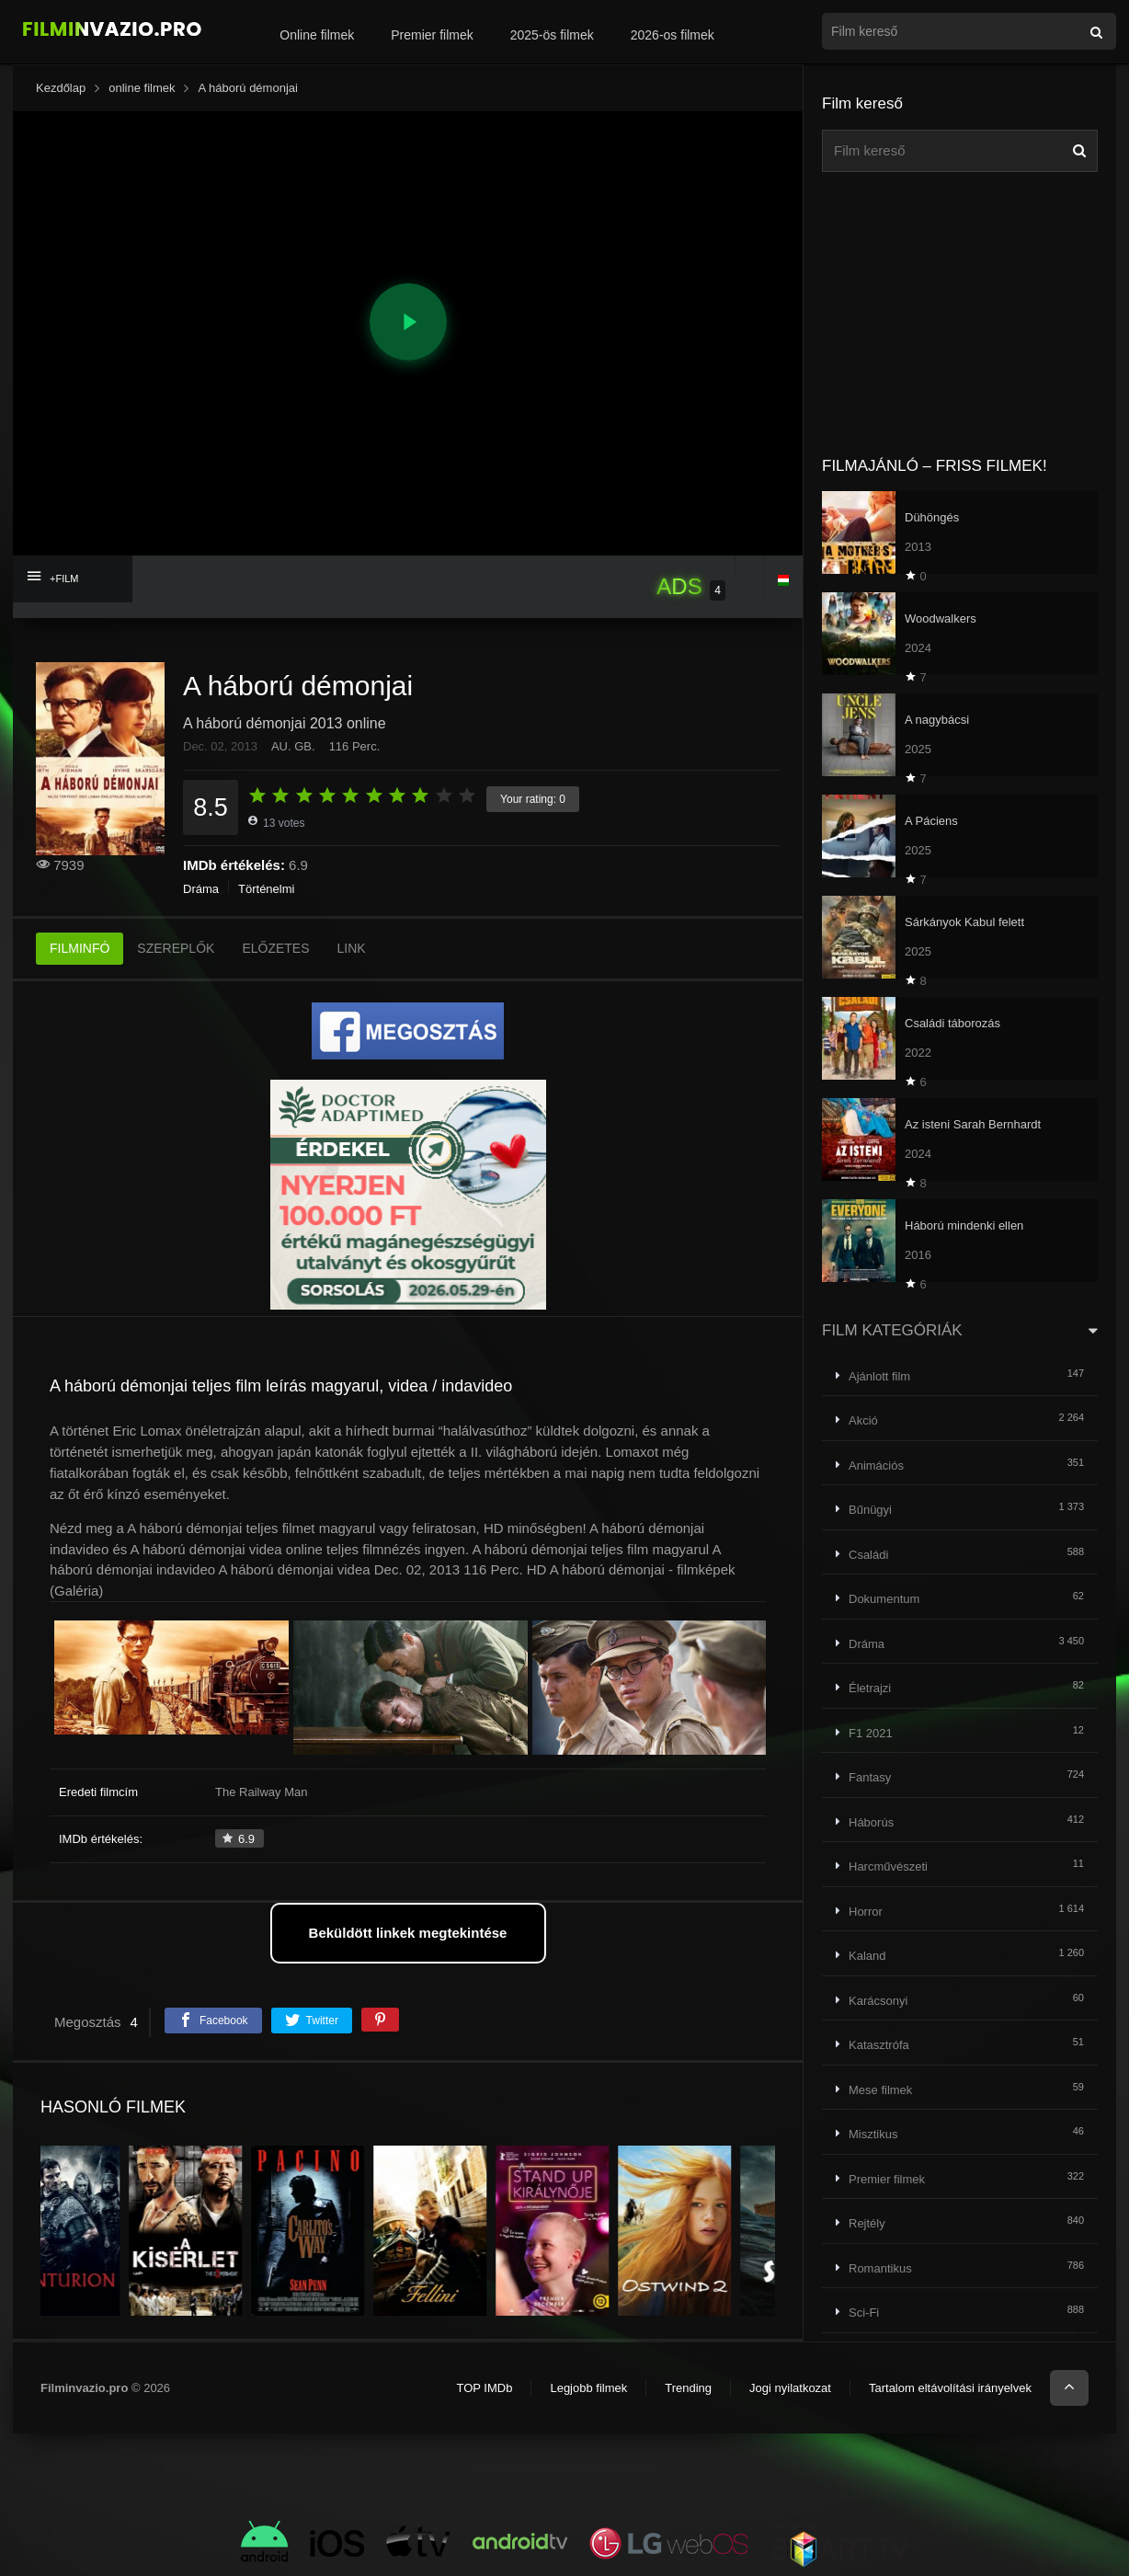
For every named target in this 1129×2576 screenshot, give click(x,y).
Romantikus (880, 2268)
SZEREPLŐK (175, 948)
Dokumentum (884, 1599)
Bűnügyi (870, 1510)
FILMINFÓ (79, 948)
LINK (351, 948)
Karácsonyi (878, 2001)
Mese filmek (880, 2090)
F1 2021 (871, 1733)
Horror (866, 1911)
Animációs (876, 1465)
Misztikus (873, 2134)
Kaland (867, 1956)
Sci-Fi (864, 2312)
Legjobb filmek (588, 2388)
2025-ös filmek (552, 35)
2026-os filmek (672, 35)
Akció (863, 1420)
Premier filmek (432, 35)
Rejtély (867, 2223)
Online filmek (316, 35)
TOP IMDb (484, 2388)
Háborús (871, 1822)
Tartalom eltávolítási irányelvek (950, 2388)
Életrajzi (870, 1688)
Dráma (201, 889)
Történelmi (266, 889)
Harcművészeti (888, 1866)
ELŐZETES (275, 948)
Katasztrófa (879, 2045)
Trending (688, 2388)
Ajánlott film (879, 1376)
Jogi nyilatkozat (790, 2388)
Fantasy (870, 1777)
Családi (868, 1555)
